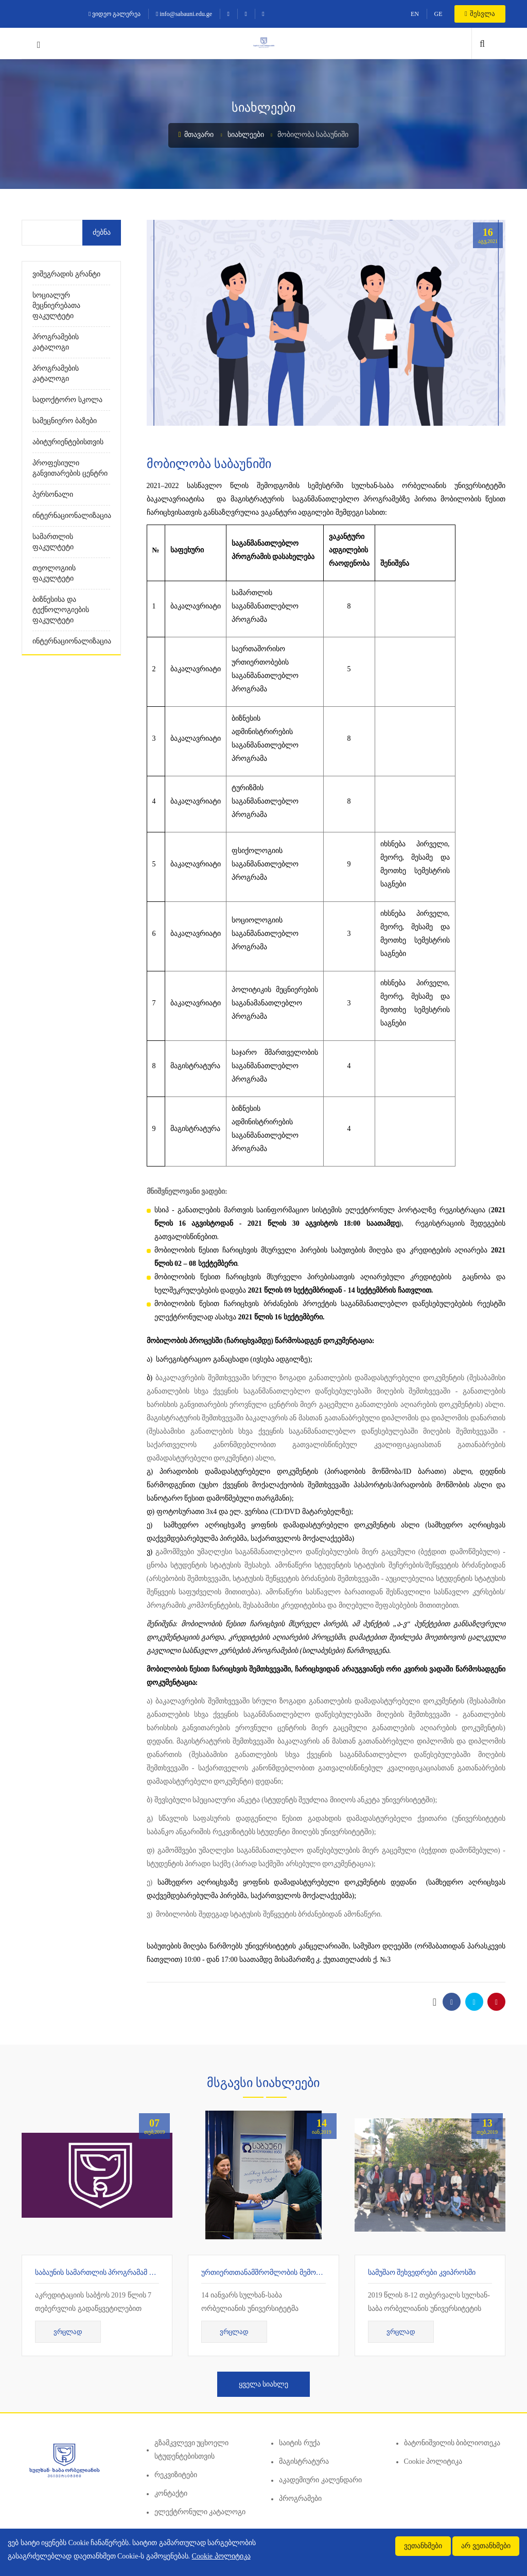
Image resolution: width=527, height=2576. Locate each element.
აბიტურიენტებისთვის (67, 442)
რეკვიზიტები (175, 2475)
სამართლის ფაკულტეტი (53, 542)
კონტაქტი (170, 2493)
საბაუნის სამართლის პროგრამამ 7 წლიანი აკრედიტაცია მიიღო (143, 2272)
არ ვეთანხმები (486, 2546)
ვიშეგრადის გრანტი (66, 274)
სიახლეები (245, 134)
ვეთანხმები (423, 2546)
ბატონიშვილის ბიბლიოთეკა (452, 2443)
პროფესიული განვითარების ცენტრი (70, 468)
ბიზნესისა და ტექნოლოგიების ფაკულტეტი (60, 610)
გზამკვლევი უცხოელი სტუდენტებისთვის (191, 2449)
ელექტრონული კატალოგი (200, 2512)
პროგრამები (300, 2498)
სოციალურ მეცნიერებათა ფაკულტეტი (56, 305)
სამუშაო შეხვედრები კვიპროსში (422, 2272)
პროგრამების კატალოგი (55, 342)
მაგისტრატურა (304, 2461)
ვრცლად (68, 2332)
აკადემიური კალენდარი (320, 2480)
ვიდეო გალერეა (114, 14)
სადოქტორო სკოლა (67, 400)
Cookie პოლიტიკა (433, 2461)
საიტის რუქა (299, 2443)
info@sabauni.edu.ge (184, 14)
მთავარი (196, 134)
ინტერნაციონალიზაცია (71, 515)
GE (438, 14)
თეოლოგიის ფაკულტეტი (54, 573)
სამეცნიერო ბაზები (64, 421)
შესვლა (480, 14)
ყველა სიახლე (264, 2384)
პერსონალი (52, 494)
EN (415, 14)
